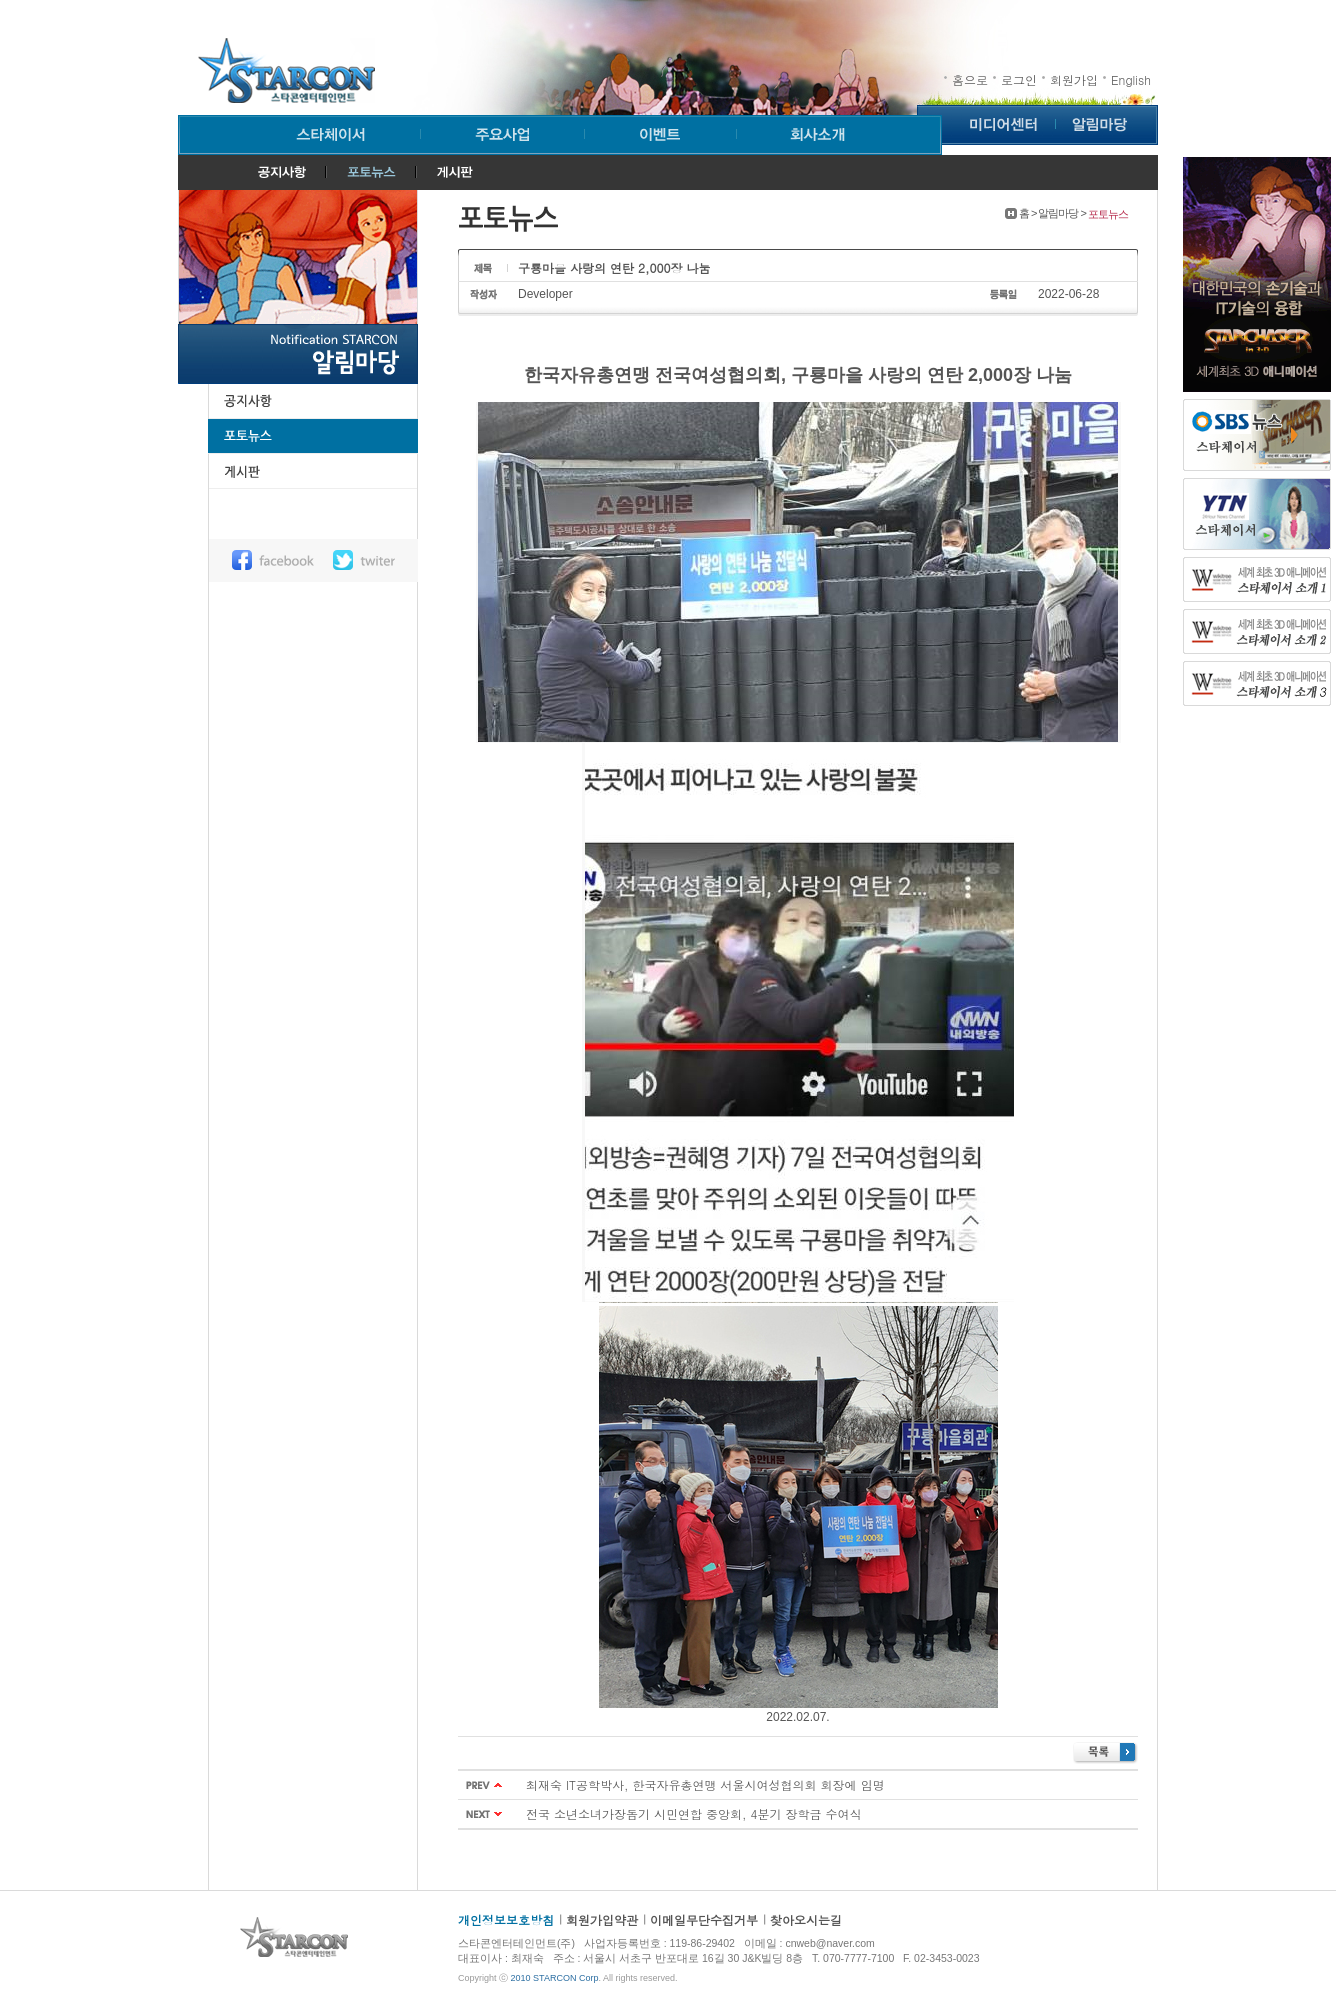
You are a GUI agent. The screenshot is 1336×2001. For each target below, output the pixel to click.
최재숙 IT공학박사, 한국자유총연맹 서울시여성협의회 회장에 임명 (705, 1784)
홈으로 (970, 79)
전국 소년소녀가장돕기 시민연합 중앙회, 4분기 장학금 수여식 (694, 1813)
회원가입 (1074, 79)
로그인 (1019, 79)
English (1131, 79)
